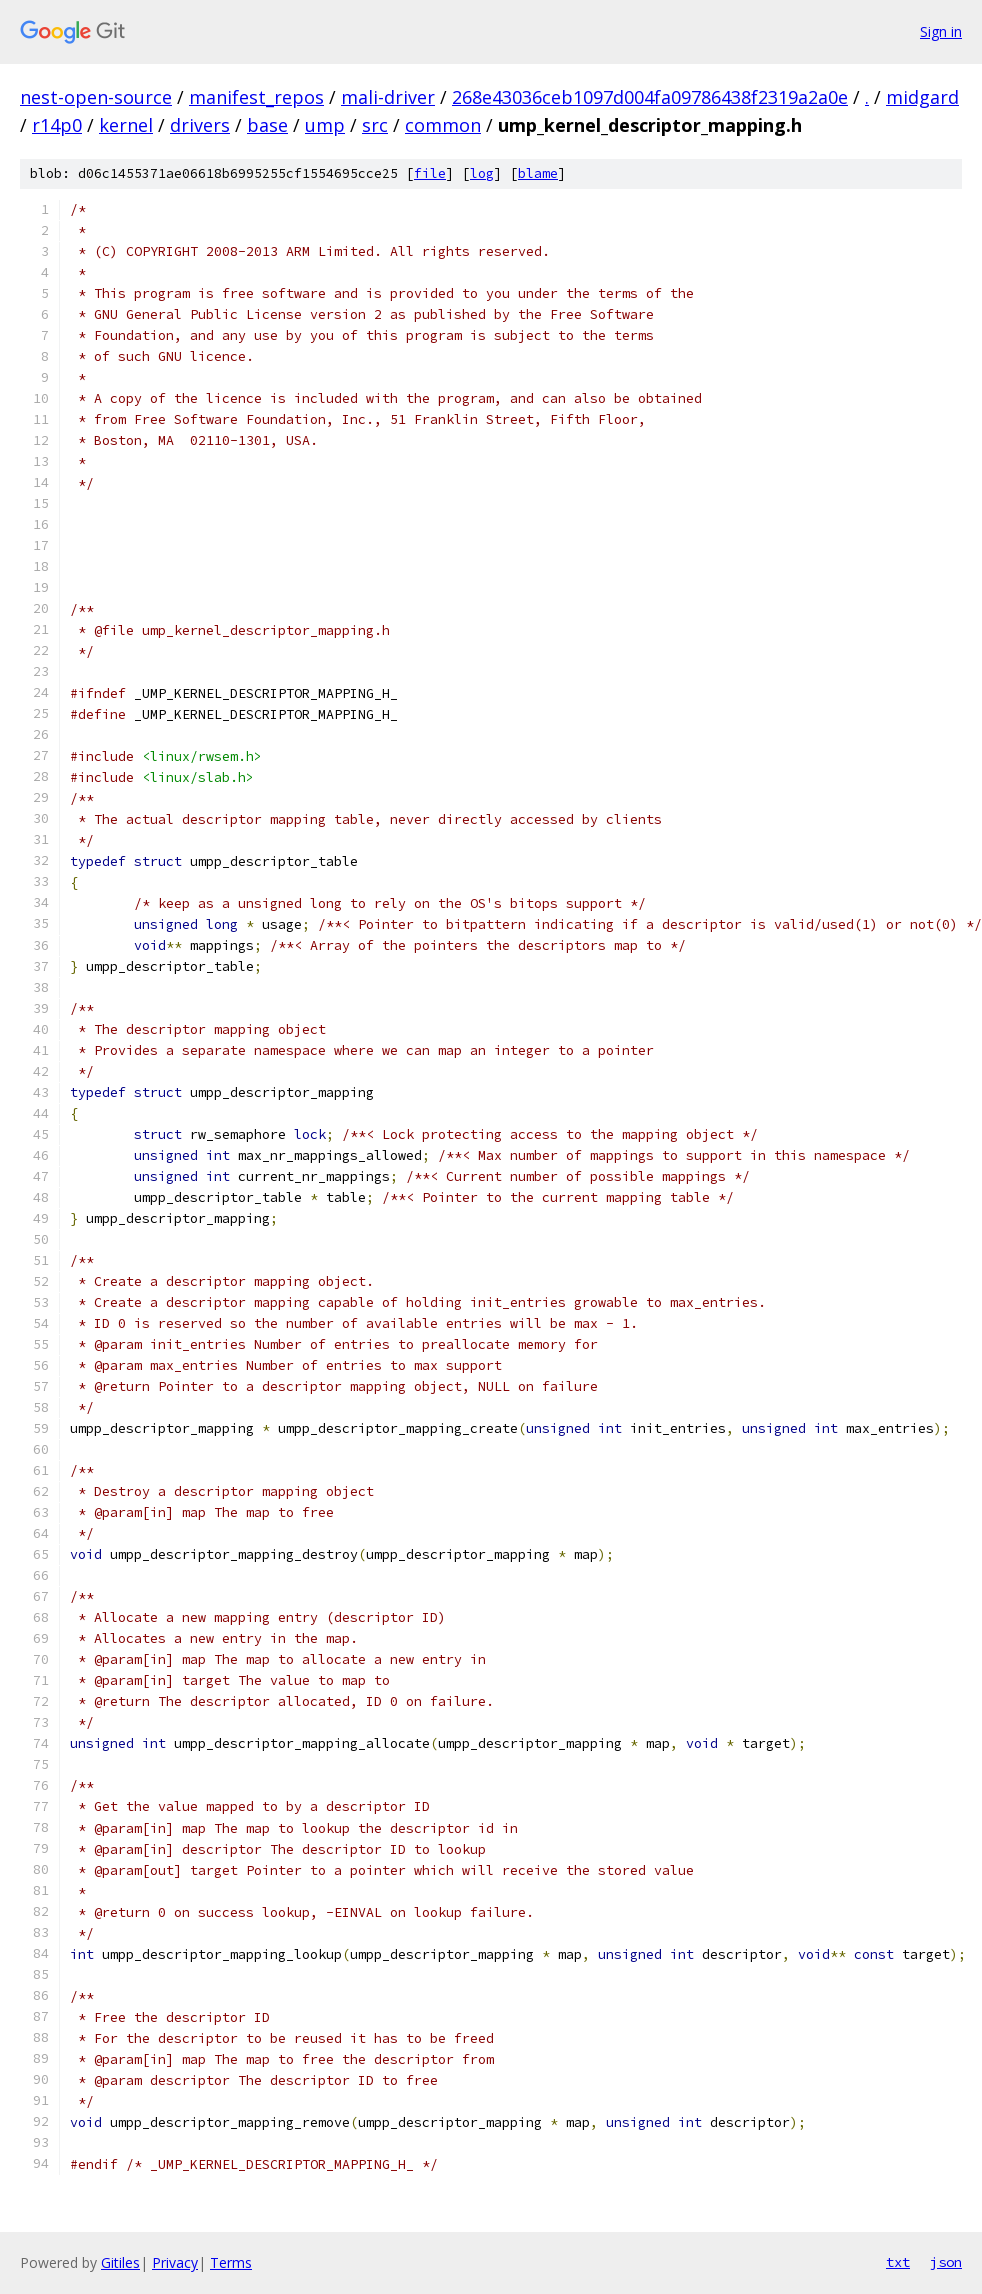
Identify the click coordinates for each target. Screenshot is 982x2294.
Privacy (175, 2262)
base (267, 125)
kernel (126, 125)
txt (898, 2262)
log (482, 173)
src (375, 125)
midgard (922, 97)
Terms (231, 2262)
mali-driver (388, 97)
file (430, 173)
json (946, 2262)
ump (325, 125)
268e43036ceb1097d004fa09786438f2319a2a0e (650, 97)
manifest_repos (256, 97)
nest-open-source (96, 97)
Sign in (941, 31)
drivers (200, 125)
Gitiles (120, 2262)
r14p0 (57, 125)
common (443, 125)
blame (538, 173)
